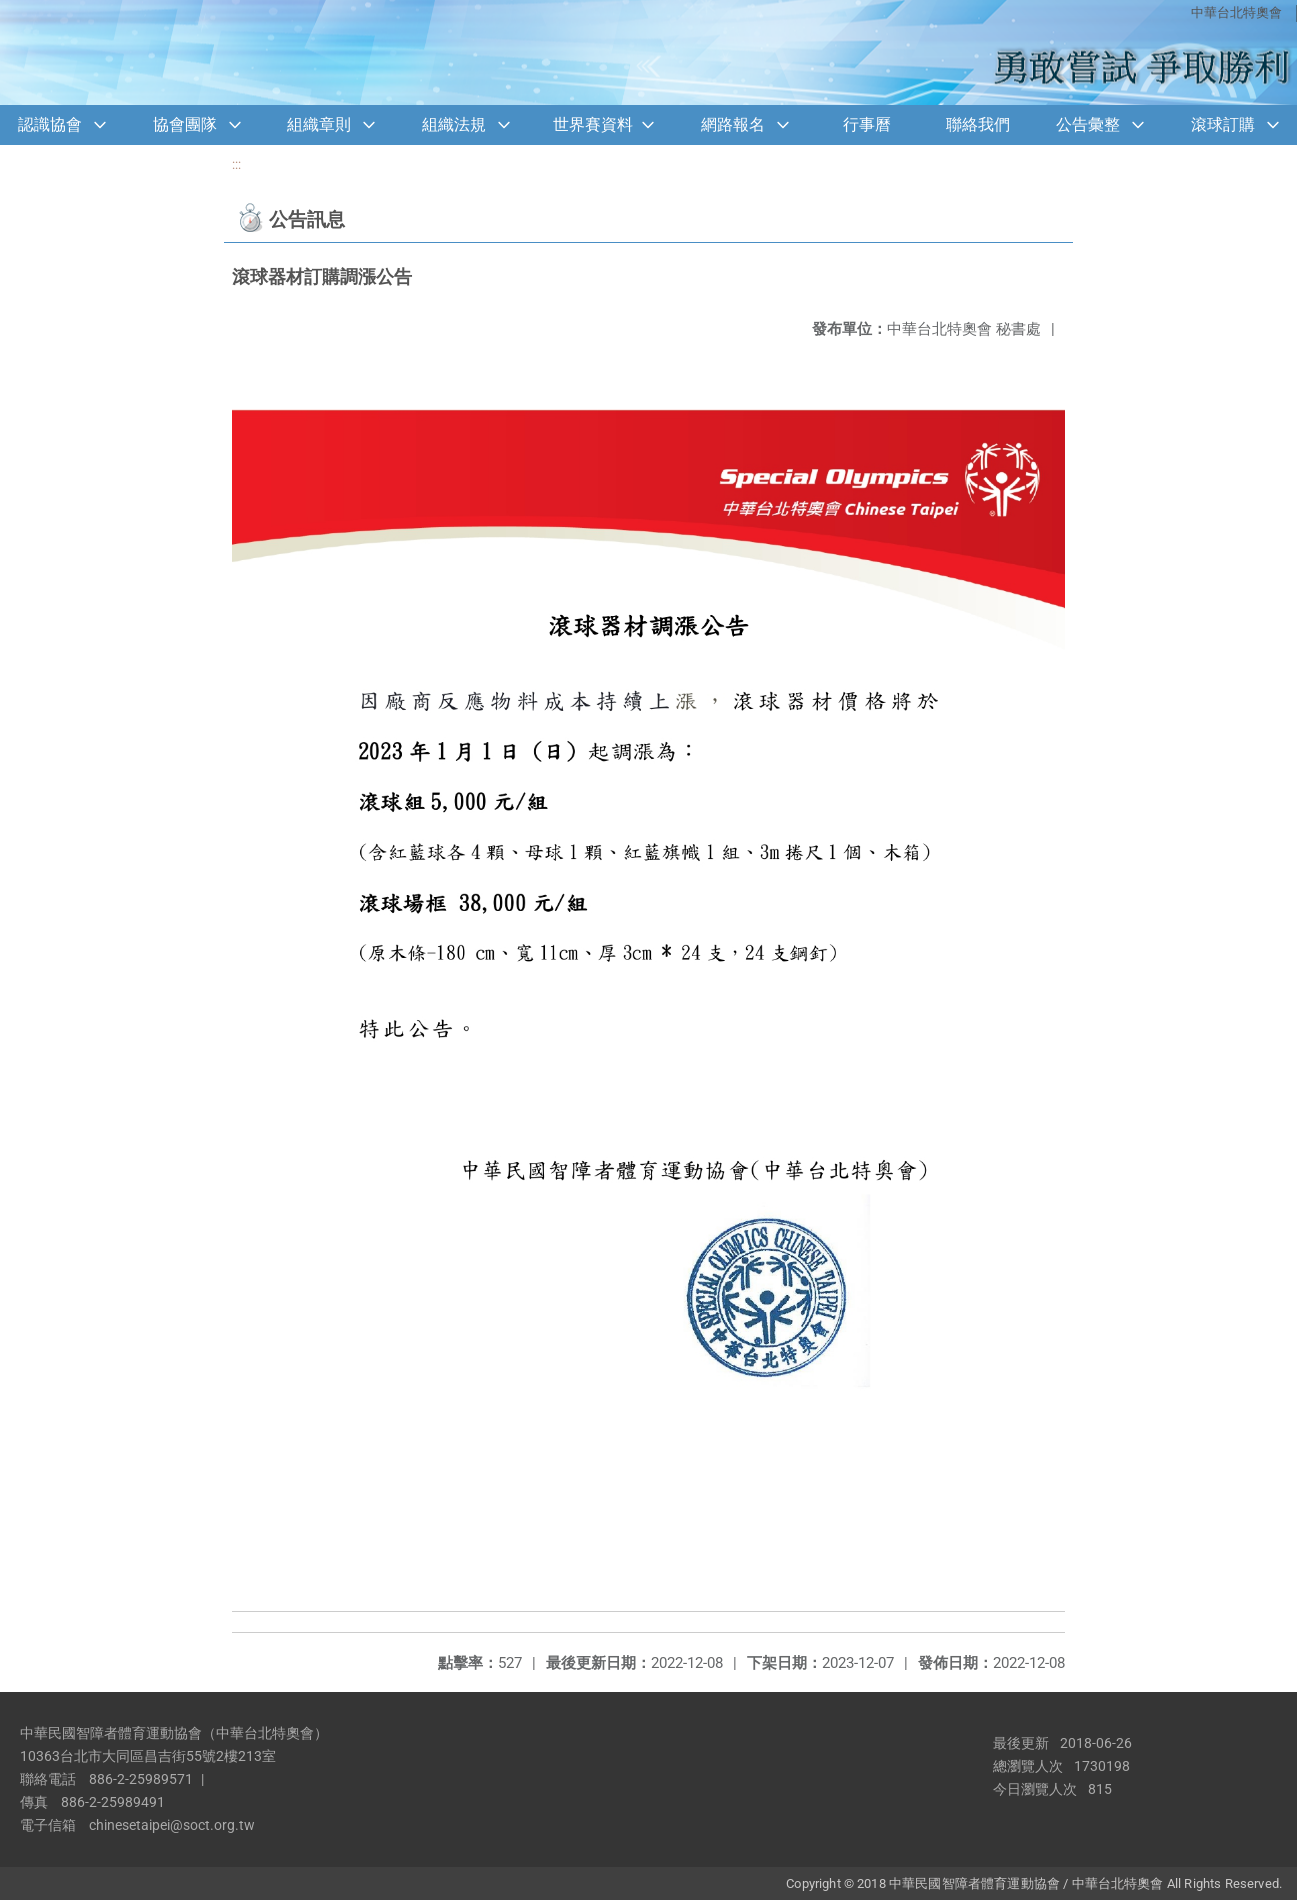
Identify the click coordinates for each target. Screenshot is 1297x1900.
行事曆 (867, 124)
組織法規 (454, 124)
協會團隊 (185, 124)
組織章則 (319, 124)
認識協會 (50, 124)
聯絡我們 (978, 124)
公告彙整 (1088, 124)
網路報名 (733, 124)
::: (236, 164)
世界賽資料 (593, 124)
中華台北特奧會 (1236, 12)
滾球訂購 (1223, 124)
